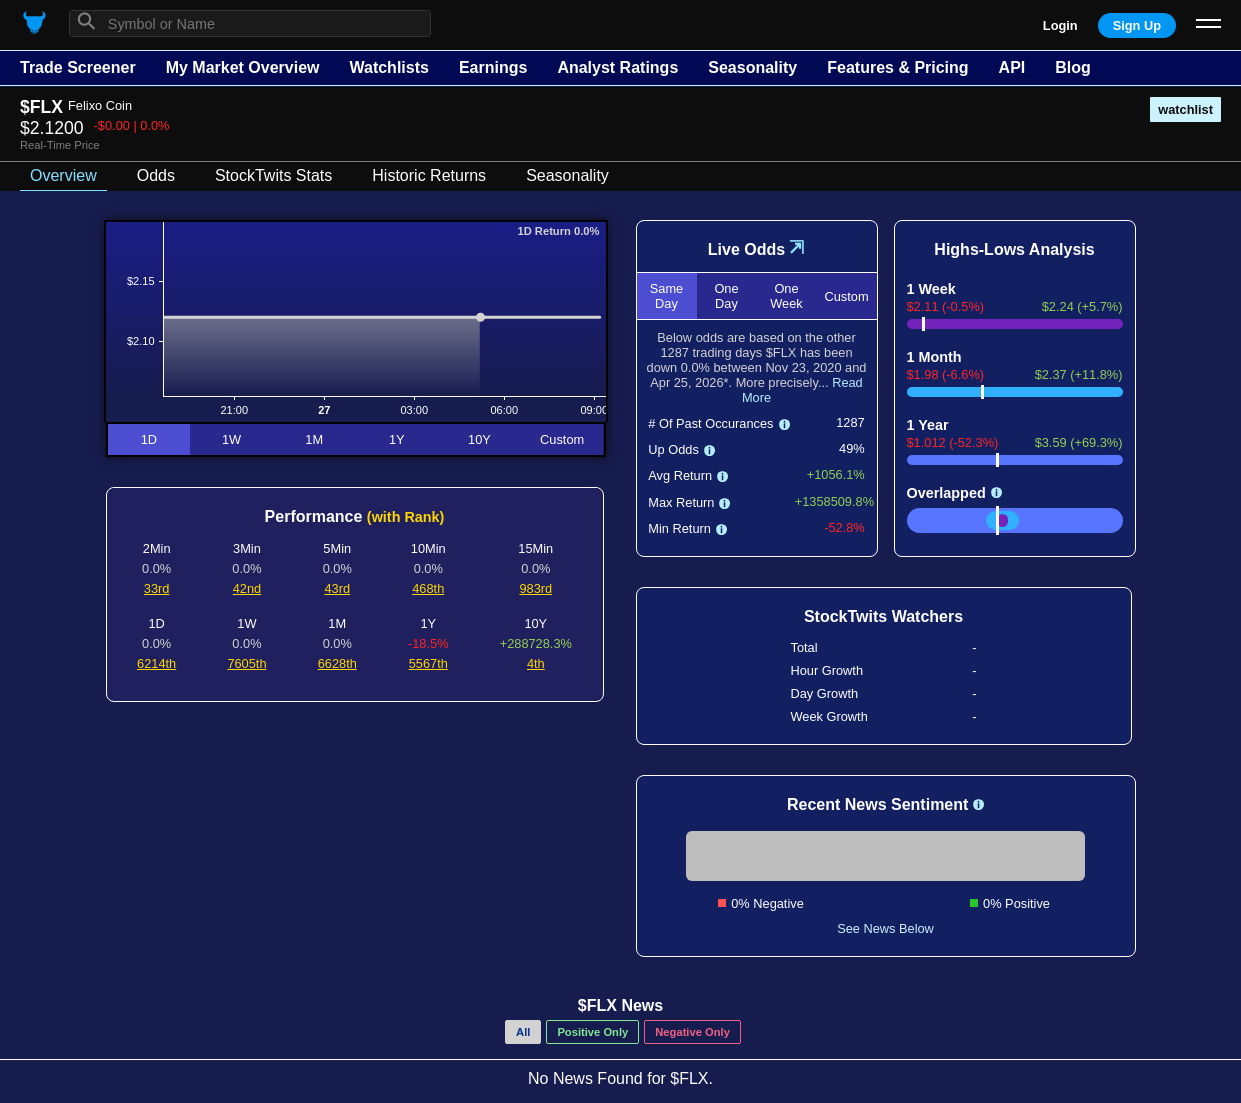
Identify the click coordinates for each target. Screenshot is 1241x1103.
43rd (337, 588)
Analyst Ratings (617, 67)
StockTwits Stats (273, 175)
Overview (63, 175)
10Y (479, 439)
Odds (156, 175)
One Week (786, 296)
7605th (246, 663)
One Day (726, 296)
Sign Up (1137, 25)
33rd (157, 588)
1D (149, 439)
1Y (397, 439)
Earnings (493, 67)
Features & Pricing (897, 67)
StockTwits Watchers (883, 616)
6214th (156, 663)
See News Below (885, 928)
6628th (337, 663)
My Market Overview (243, 67)
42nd (247, 588)
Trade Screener (78, 67)
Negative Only (692, 1032)
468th (428, 588)
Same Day (666, 296)
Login (1060, 25)
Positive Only (592, 1032)
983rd (535, 588)
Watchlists (388, 67)
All (523, 1032)
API (1012, 67)
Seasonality (752, 67)
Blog (1073, 67)
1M (314, 439)
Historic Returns (429, 175)
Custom (562, 439)
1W (231, 439)
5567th (428, 663)
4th (536, 663)
